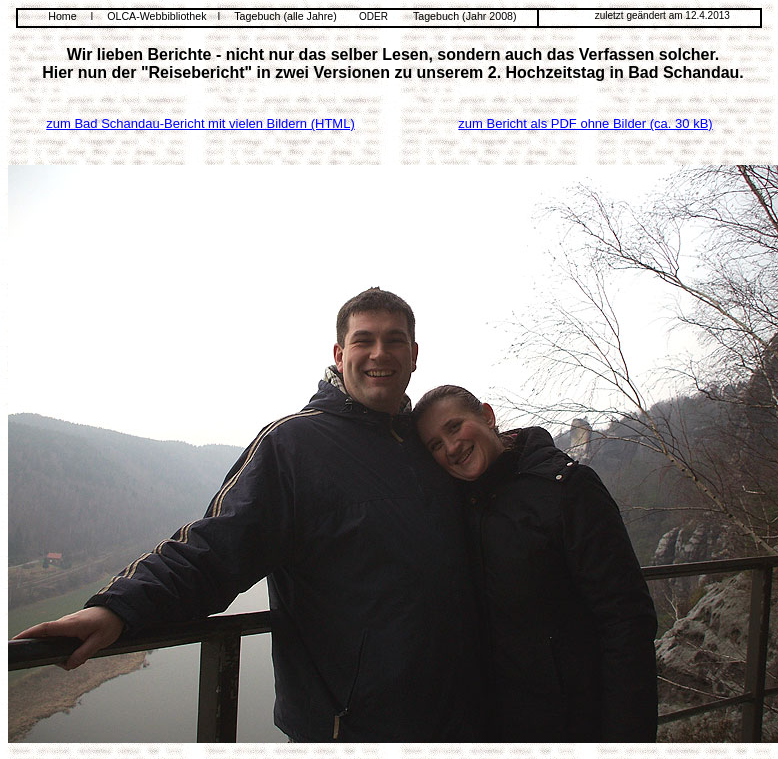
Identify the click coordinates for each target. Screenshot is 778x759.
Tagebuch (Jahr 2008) (465, 16)
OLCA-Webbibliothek (156, 16)
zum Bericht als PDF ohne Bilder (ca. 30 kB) (585, 123)
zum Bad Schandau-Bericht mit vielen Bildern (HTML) (200, 123)
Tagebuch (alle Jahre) (285, 16)
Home (62, 16)
